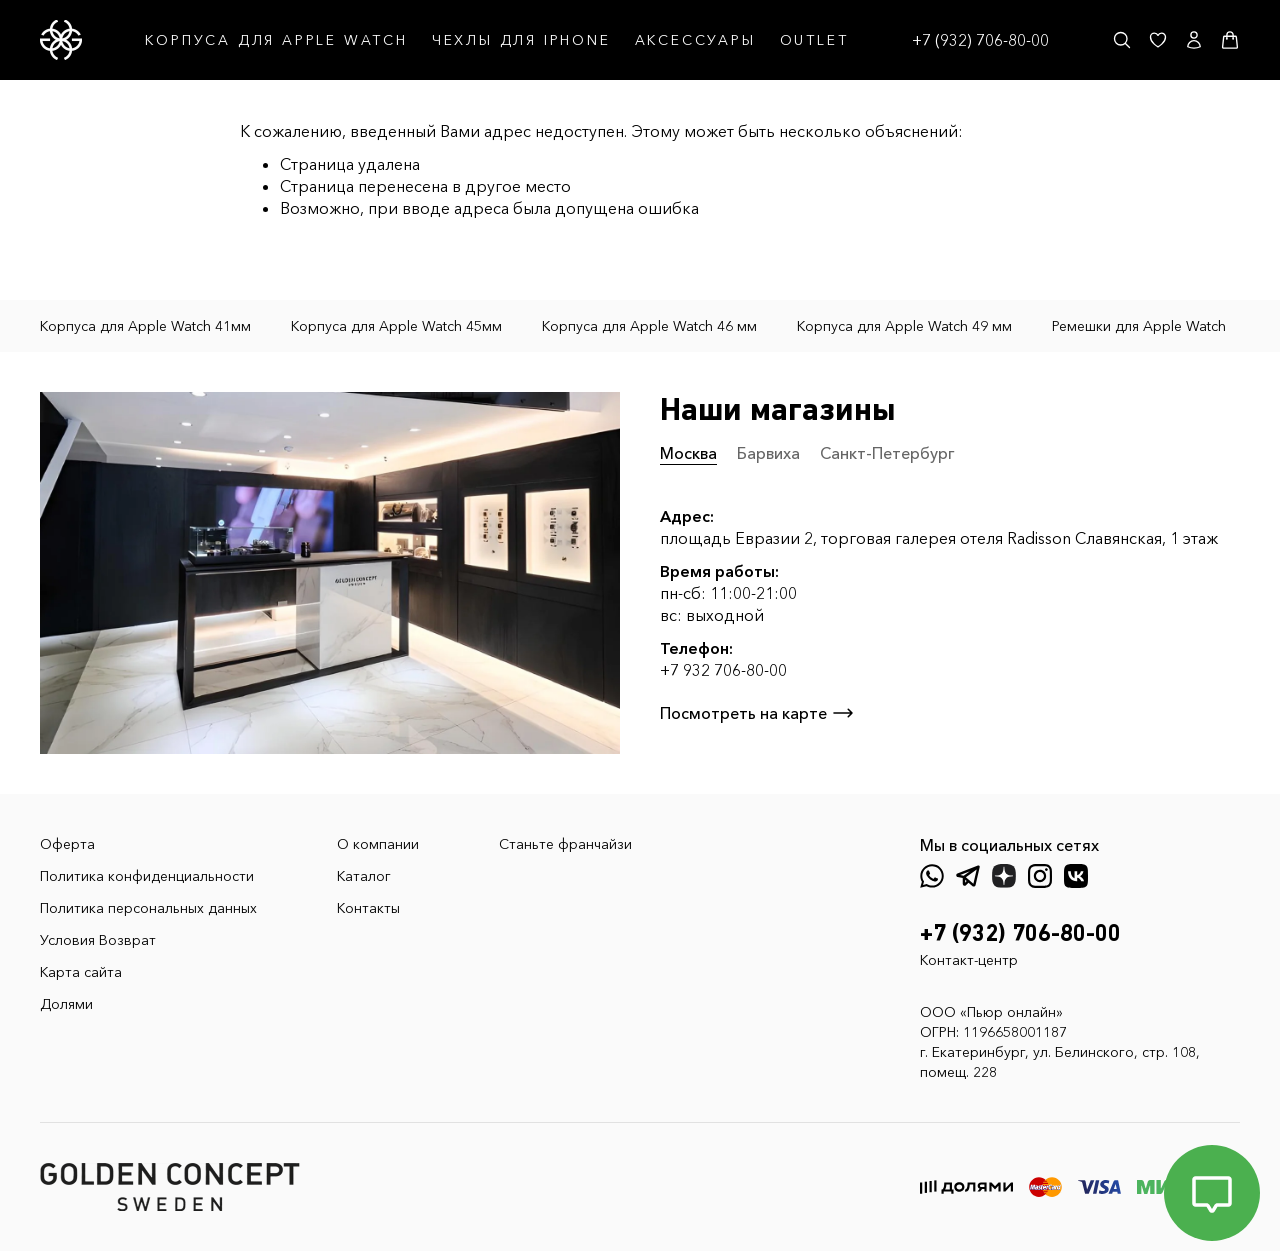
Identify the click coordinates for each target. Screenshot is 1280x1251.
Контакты (368, 908)
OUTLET (814, 40)
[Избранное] (1158, 40)
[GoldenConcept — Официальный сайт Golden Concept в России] (61, 40)
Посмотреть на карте (757, 713)
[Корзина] (1230, 40)
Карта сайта (81, 972)
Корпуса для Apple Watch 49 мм (904, 326)
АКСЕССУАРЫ (695, 40)
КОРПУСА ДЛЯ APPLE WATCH (276, 40)
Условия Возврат (98, 940)
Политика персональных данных (148, 908)
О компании (378, 844)
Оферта (67, 844)
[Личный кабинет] (1194, 40)
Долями (66, 1004)
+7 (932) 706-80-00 (980, 40)
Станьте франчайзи (565, 844)
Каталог (364, 876)
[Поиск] (1122, 40)
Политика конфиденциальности (147, 876)
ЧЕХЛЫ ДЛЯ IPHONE (521, 40)
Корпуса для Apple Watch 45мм (396, 326)
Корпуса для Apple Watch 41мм (145, 326)
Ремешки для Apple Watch (1139, 326)
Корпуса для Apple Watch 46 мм (649, 326)
